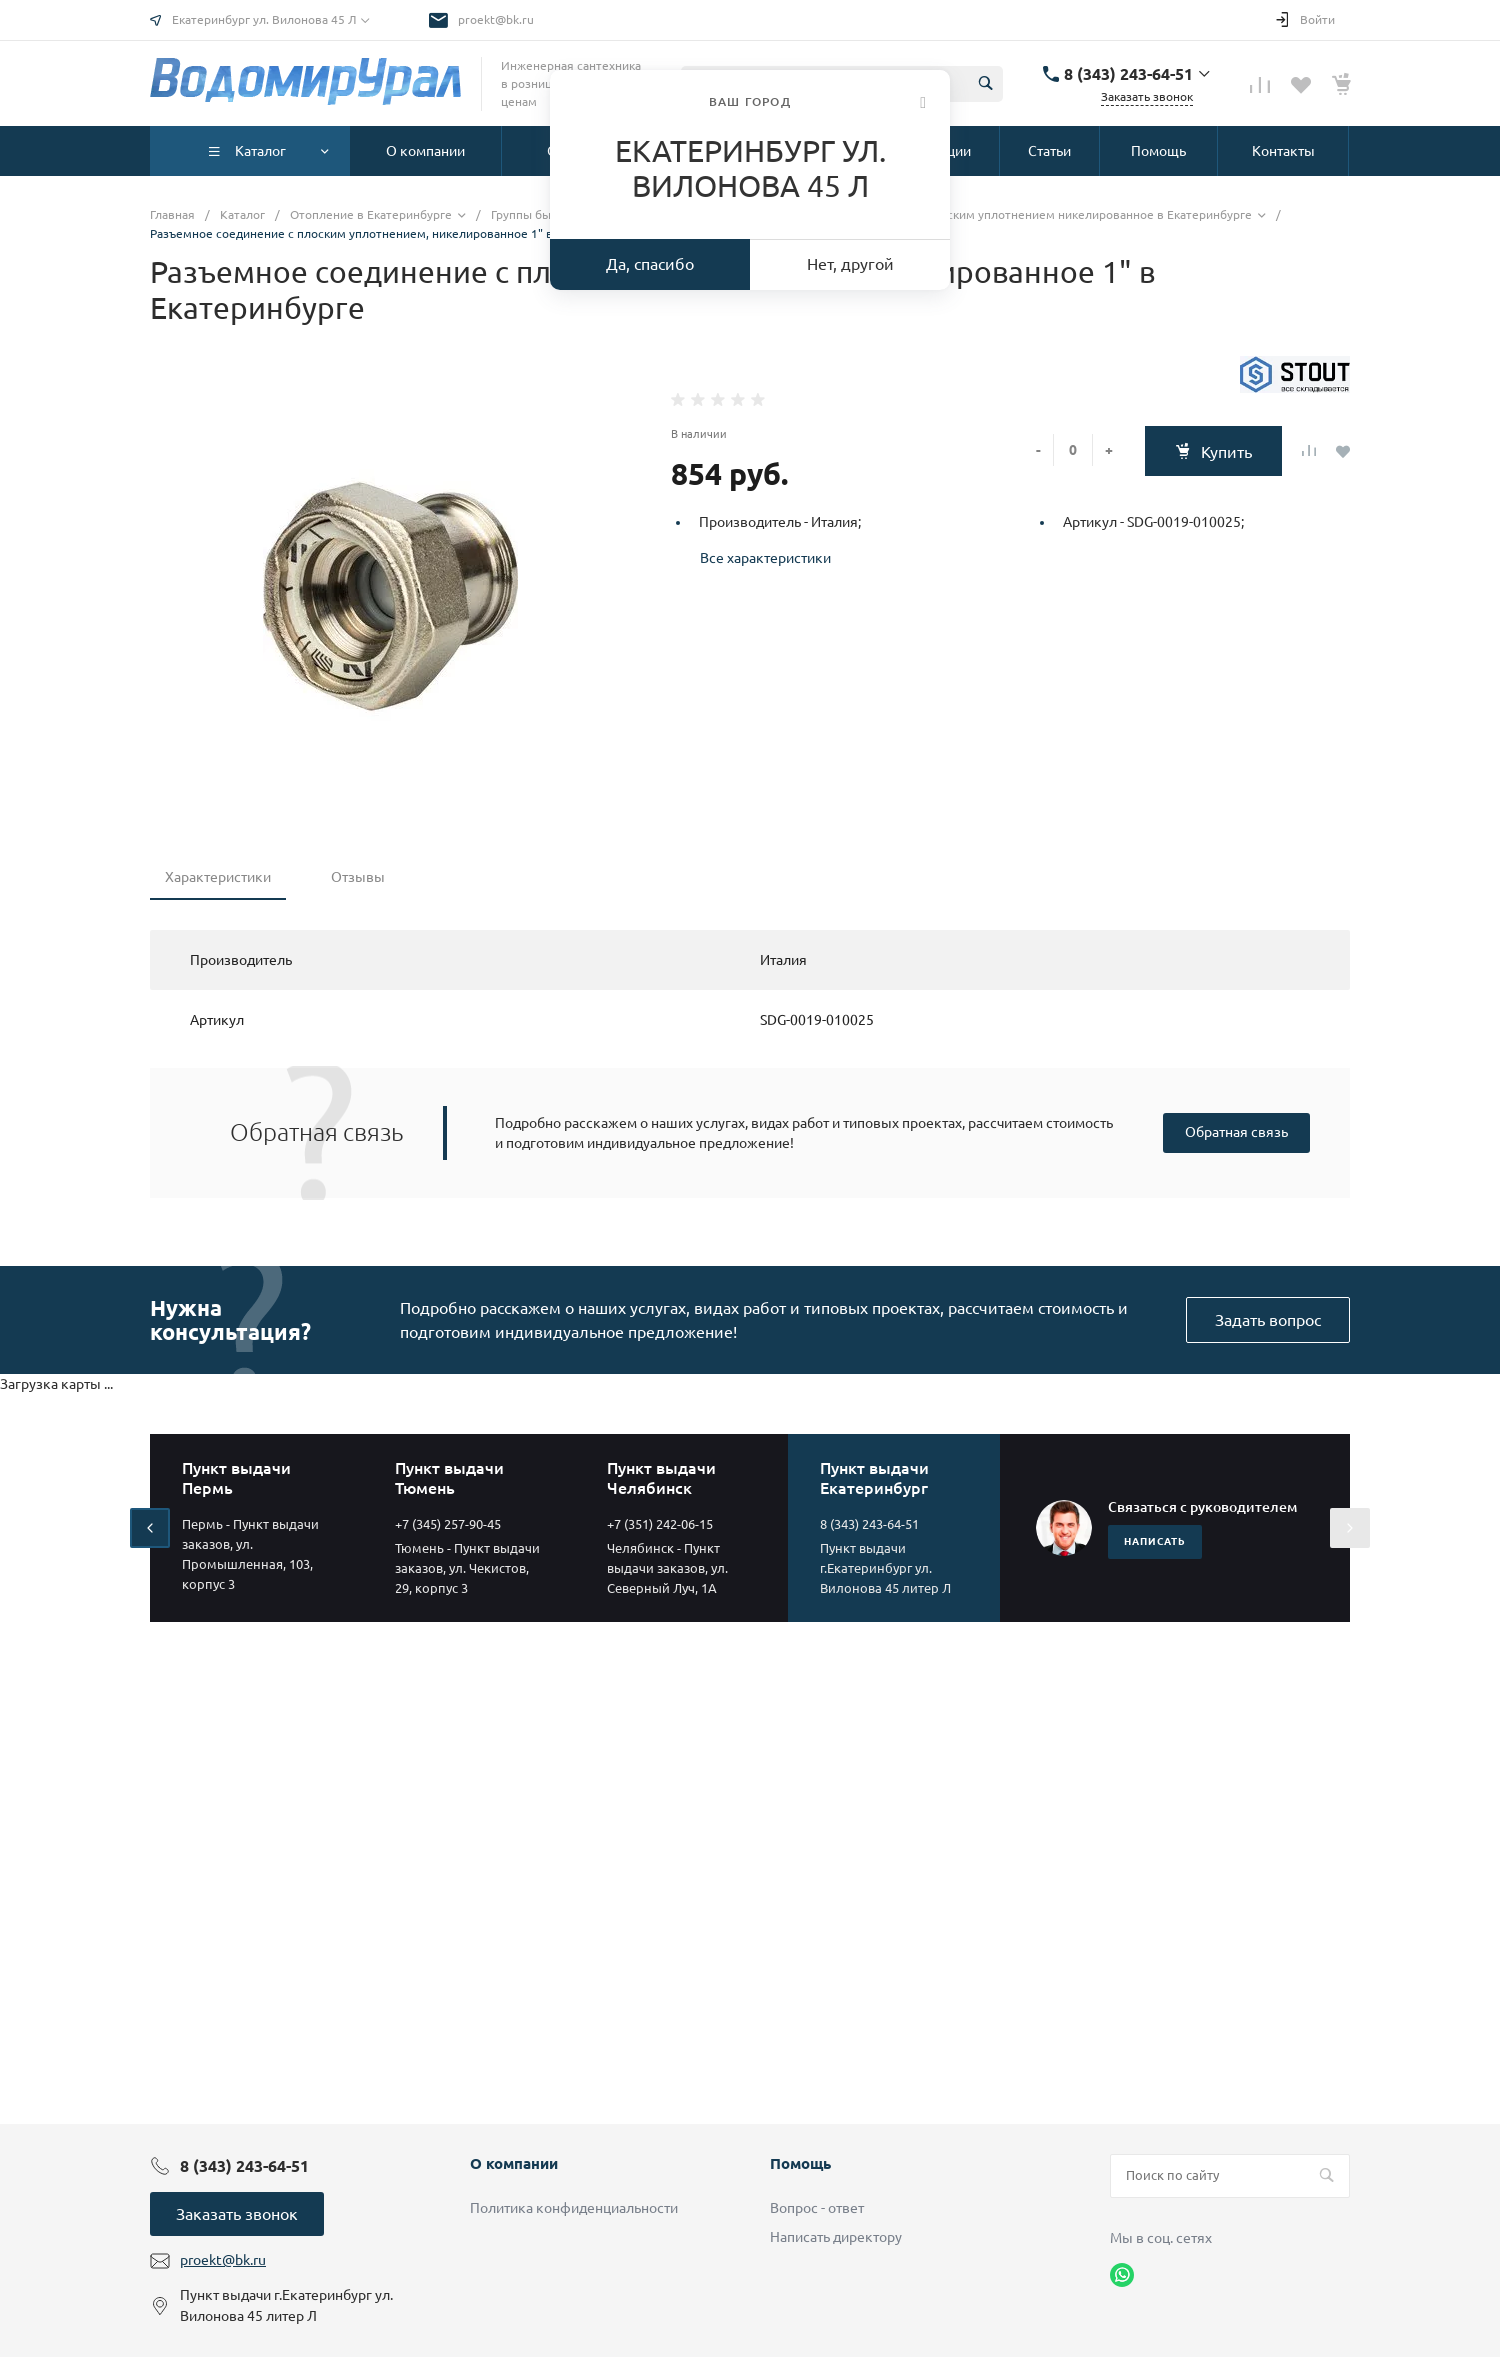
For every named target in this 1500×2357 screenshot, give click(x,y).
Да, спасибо (650, 264)
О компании (514, 2163)
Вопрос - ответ (817, 2208)
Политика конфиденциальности (574, 2208)
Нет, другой (850, 264)
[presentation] (150, 1528)
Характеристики (218, 877)
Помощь (800, 2163)
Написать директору (836, 2237)
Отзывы (358, 877)
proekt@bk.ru (496, 19)
